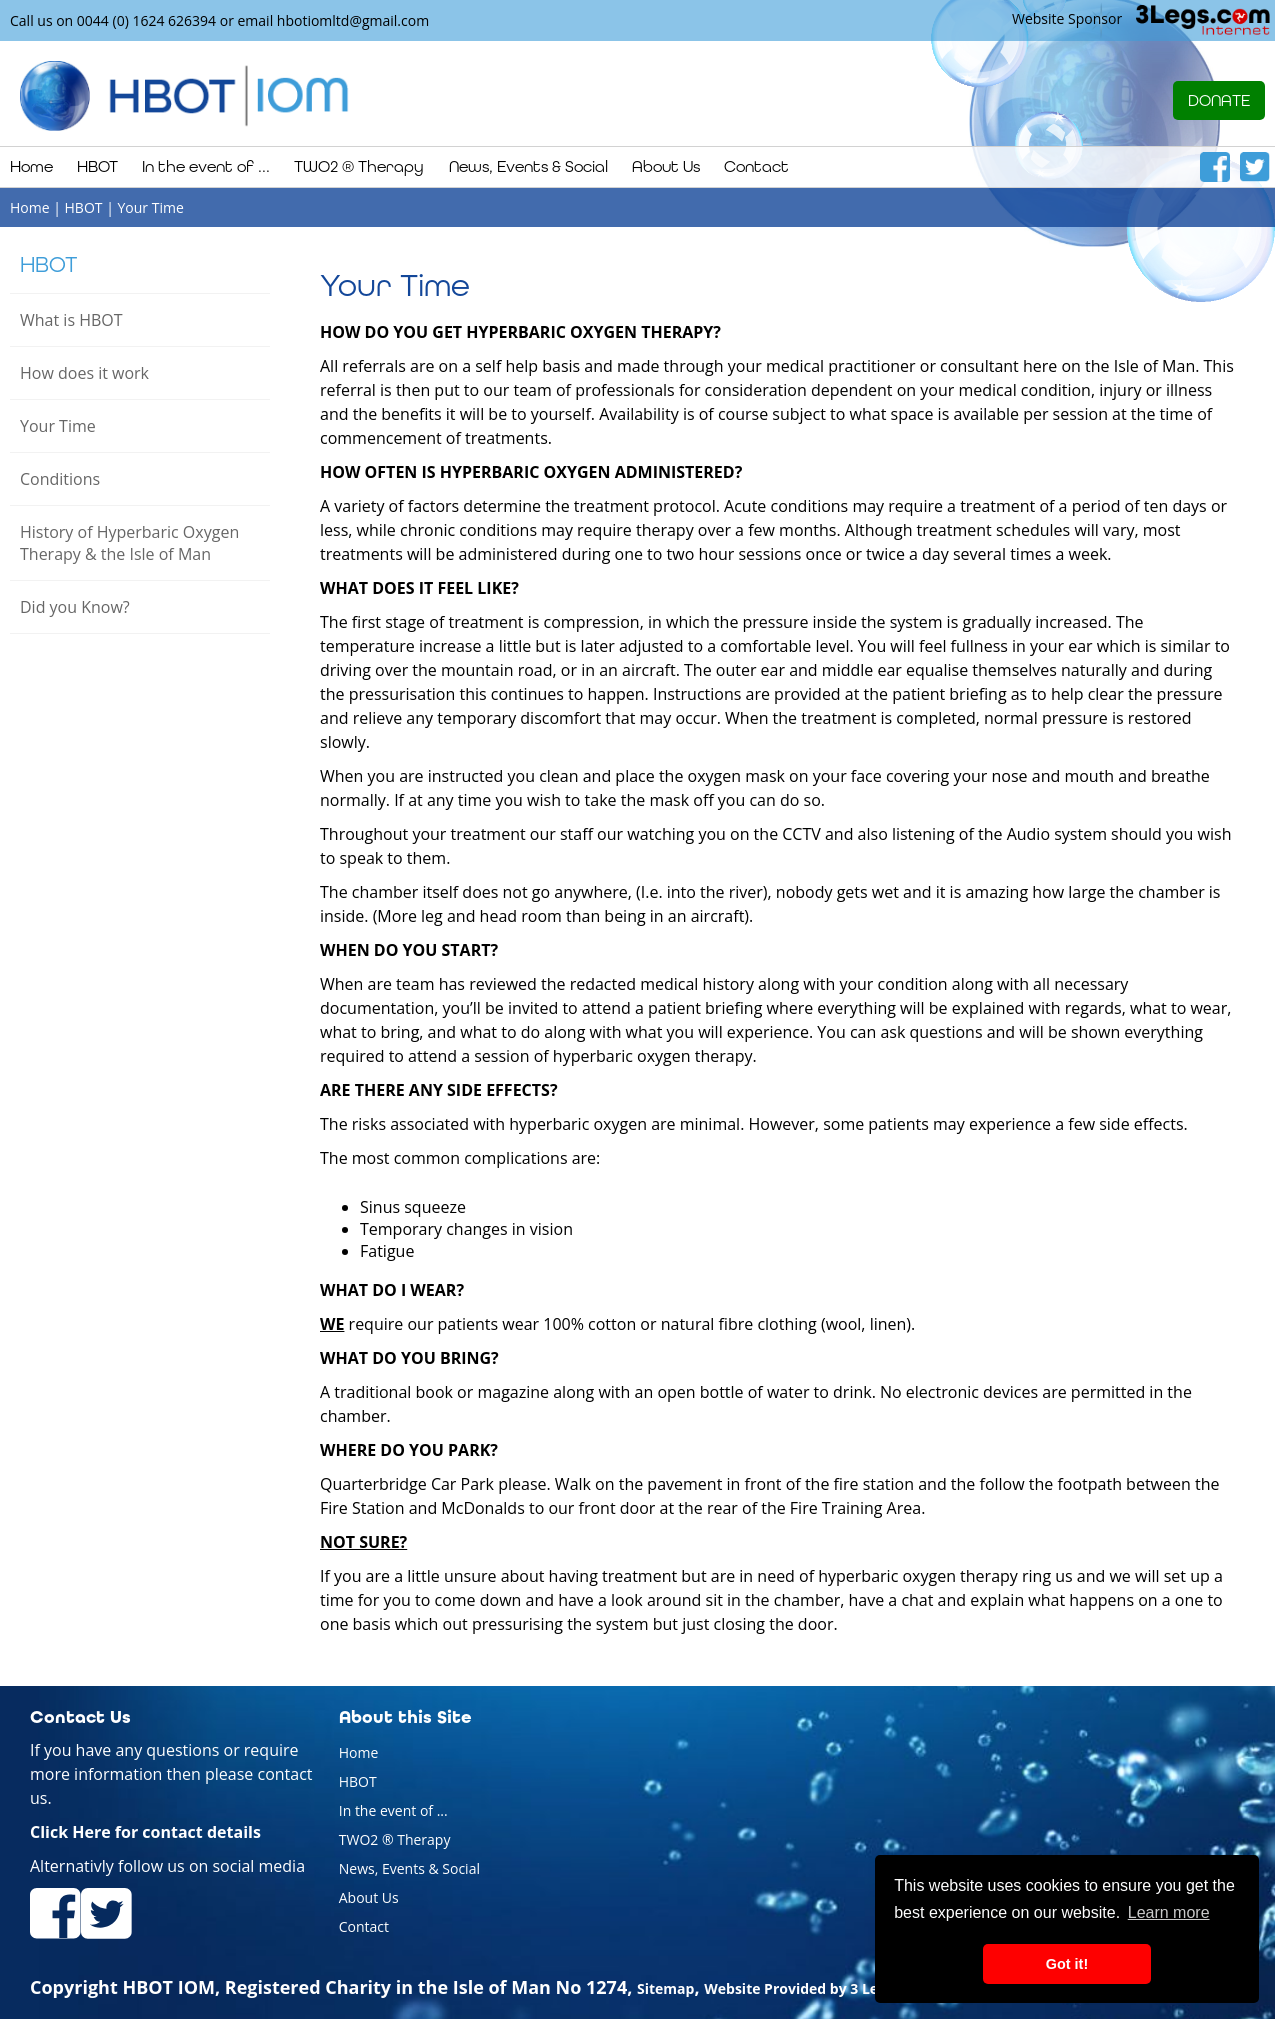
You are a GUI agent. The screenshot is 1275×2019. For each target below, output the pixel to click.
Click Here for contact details (145, 1832)
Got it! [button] (1067, 1964)
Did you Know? (75, 607)
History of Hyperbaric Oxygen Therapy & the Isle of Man (129, 543)
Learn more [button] (1169, 1912)
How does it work (84, 373)
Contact (756, 166)
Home (31, 166)
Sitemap (665, 1988)
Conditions (60, 479)
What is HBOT (71, 320)
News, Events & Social (409, 1868)
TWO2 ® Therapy (395, 1839)
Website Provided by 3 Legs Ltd (811, 1988)
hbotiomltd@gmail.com (353, 20)
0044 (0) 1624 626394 (146, 20)
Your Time (58, 426)
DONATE (1219, 100)
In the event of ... (393, 1810)
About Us (369, 1897)
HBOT (49, 265)
